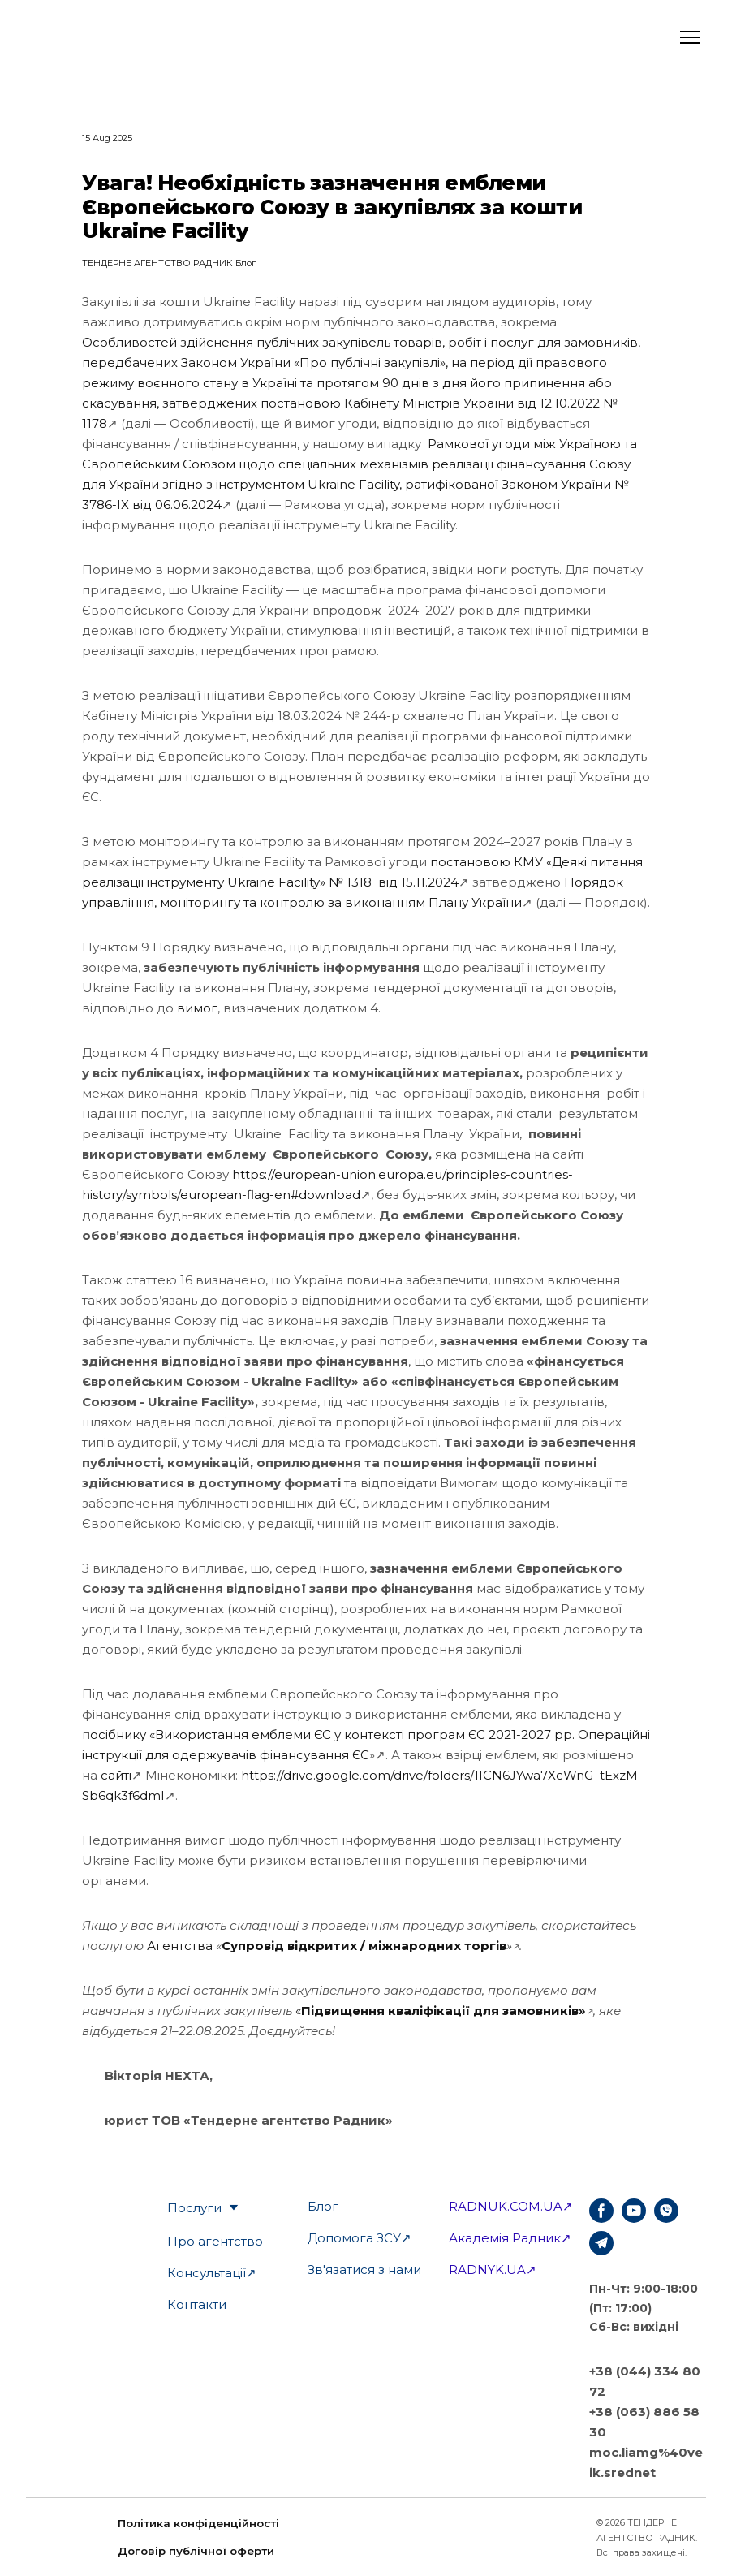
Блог (323, 2206)
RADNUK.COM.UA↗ (511, 2206)
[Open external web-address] (90, 37)
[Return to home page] (508, 2537)
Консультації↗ (211, 2272)
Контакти (196, 2304)
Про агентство (215, 2241)
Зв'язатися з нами (364, 2269)
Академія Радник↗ (510, 2238)
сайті (116, 1775)
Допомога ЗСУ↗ (359, 2238)
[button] (601, 2210)
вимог (197, 1008)
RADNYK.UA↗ (492, 2269)
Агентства (180, 1945)
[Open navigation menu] (690, 37)
